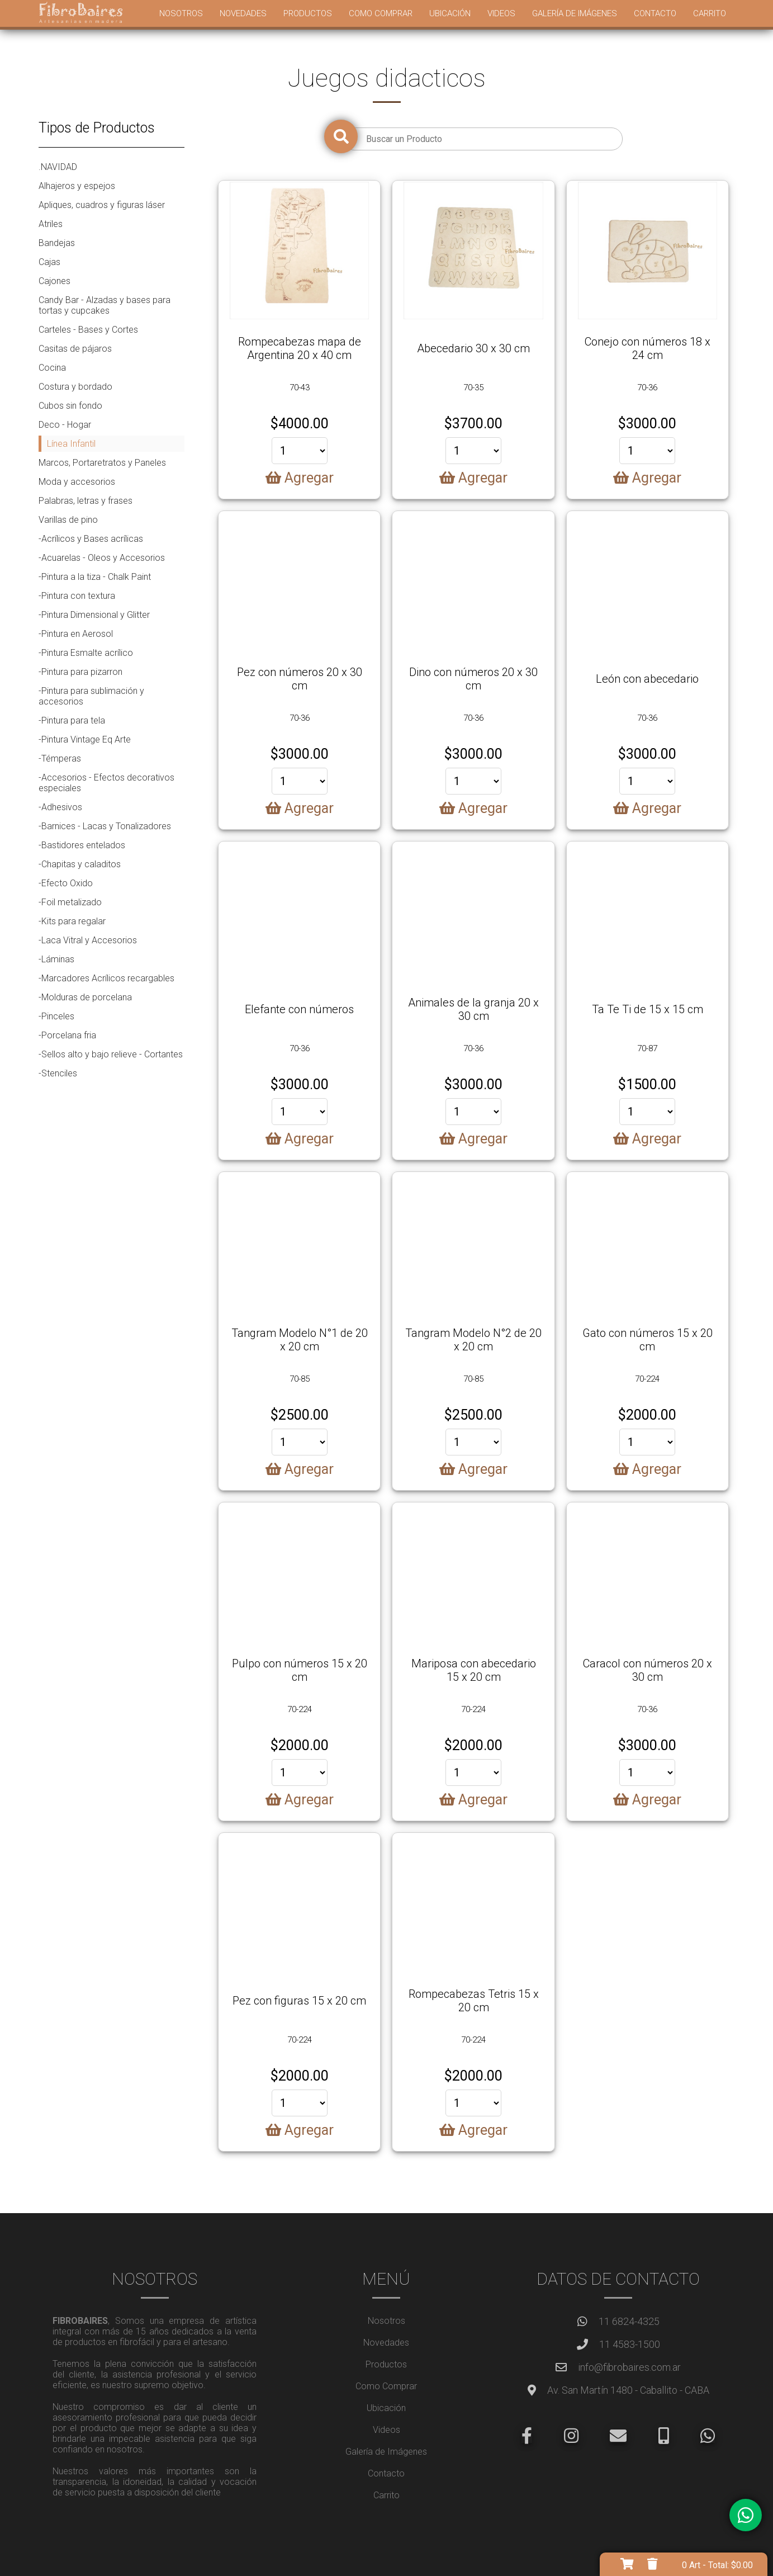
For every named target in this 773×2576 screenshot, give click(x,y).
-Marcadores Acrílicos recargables (106, 978)
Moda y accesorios (77, 481)
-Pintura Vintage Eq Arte (85, 739)
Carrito (709, 13)
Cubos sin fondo (70, 405)
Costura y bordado (75, 386)
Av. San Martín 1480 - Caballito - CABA (628, 2390)
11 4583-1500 (629, 2344)
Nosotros (181, 13)
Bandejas (57, 243)
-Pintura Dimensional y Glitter (94, 614)
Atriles (51, 224)
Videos (501, 13)
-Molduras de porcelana (85, 997)
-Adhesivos (60, 807)
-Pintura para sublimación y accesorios (91, 696)
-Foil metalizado (70, 902)
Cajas (49, 262)
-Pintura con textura (77, 595)
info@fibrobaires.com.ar (629, 2367)
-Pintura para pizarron (80, 672)
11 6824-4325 (629, 2321)
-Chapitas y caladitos (80, 864)
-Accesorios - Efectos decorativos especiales (106, 782)
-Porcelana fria (67, 1035)
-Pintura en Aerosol (76, 633)
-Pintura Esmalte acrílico (86, 652)
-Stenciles (58, 1073)
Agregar (299, 478)
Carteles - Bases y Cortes (88, 329)
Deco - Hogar (65, 424)
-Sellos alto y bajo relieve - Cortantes (111, 1054)
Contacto (655, 13)
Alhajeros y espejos (77, 186)
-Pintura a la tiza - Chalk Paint (95, 576)
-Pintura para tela (72, 720)
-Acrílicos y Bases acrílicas (91, 538)
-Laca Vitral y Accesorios (88, 940)
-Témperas (60, 758)
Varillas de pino (68, 519)
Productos (307, 13)
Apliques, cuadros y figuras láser (102, 205)
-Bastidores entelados (82, 845)
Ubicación (450, 13)
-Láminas (56, 959)
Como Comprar (380, 13)
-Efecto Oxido (66, 883)
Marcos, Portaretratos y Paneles (102, 462)
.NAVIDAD (58, 167)
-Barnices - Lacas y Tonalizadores (105, 826)
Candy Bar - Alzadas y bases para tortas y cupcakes (104, 305)
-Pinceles (56, 1016)
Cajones (54, 281)
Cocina (52, 367)
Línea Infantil (71, 443)
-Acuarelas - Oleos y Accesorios (102, 557)
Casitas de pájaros (75, 348)
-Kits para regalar (72, 921)
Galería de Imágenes (574, 13)
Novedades (243, 13)
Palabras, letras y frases (85, 500)
